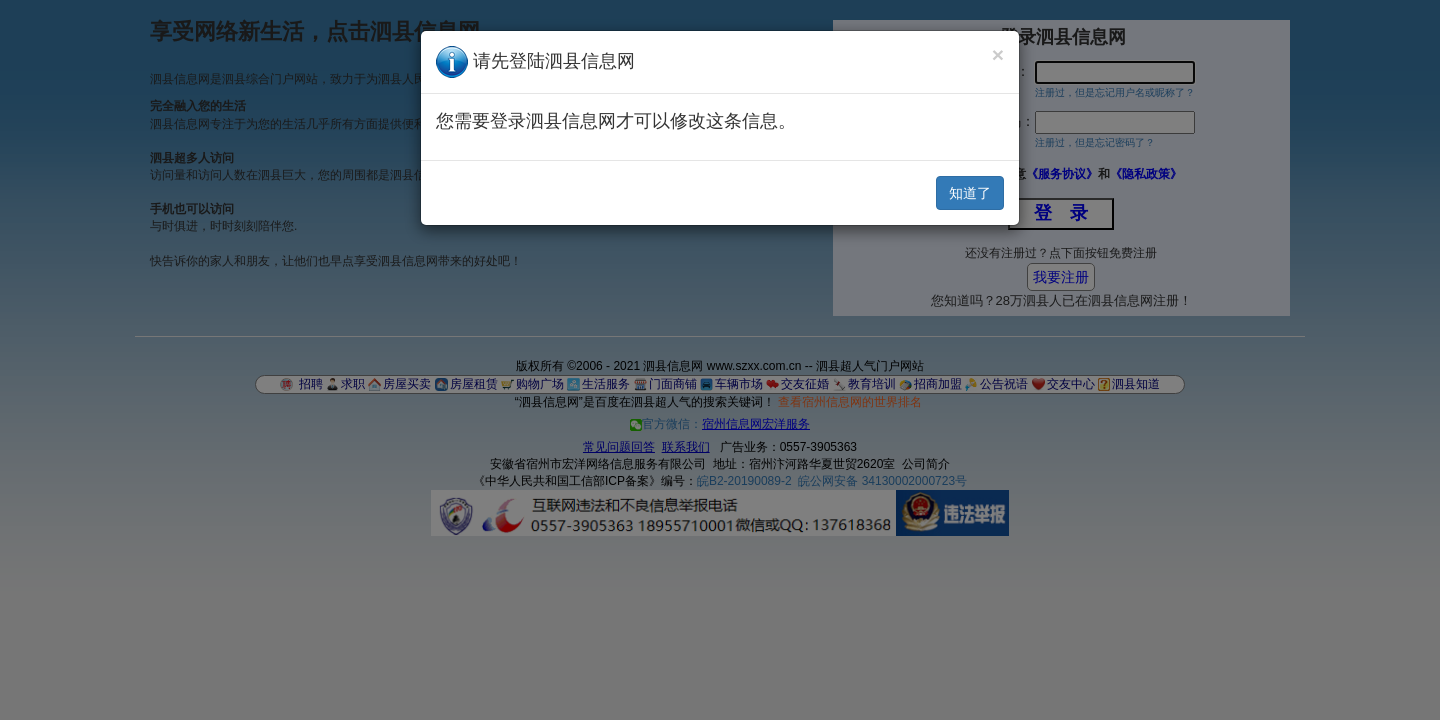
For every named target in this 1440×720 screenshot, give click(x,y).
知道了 (970, 193)
